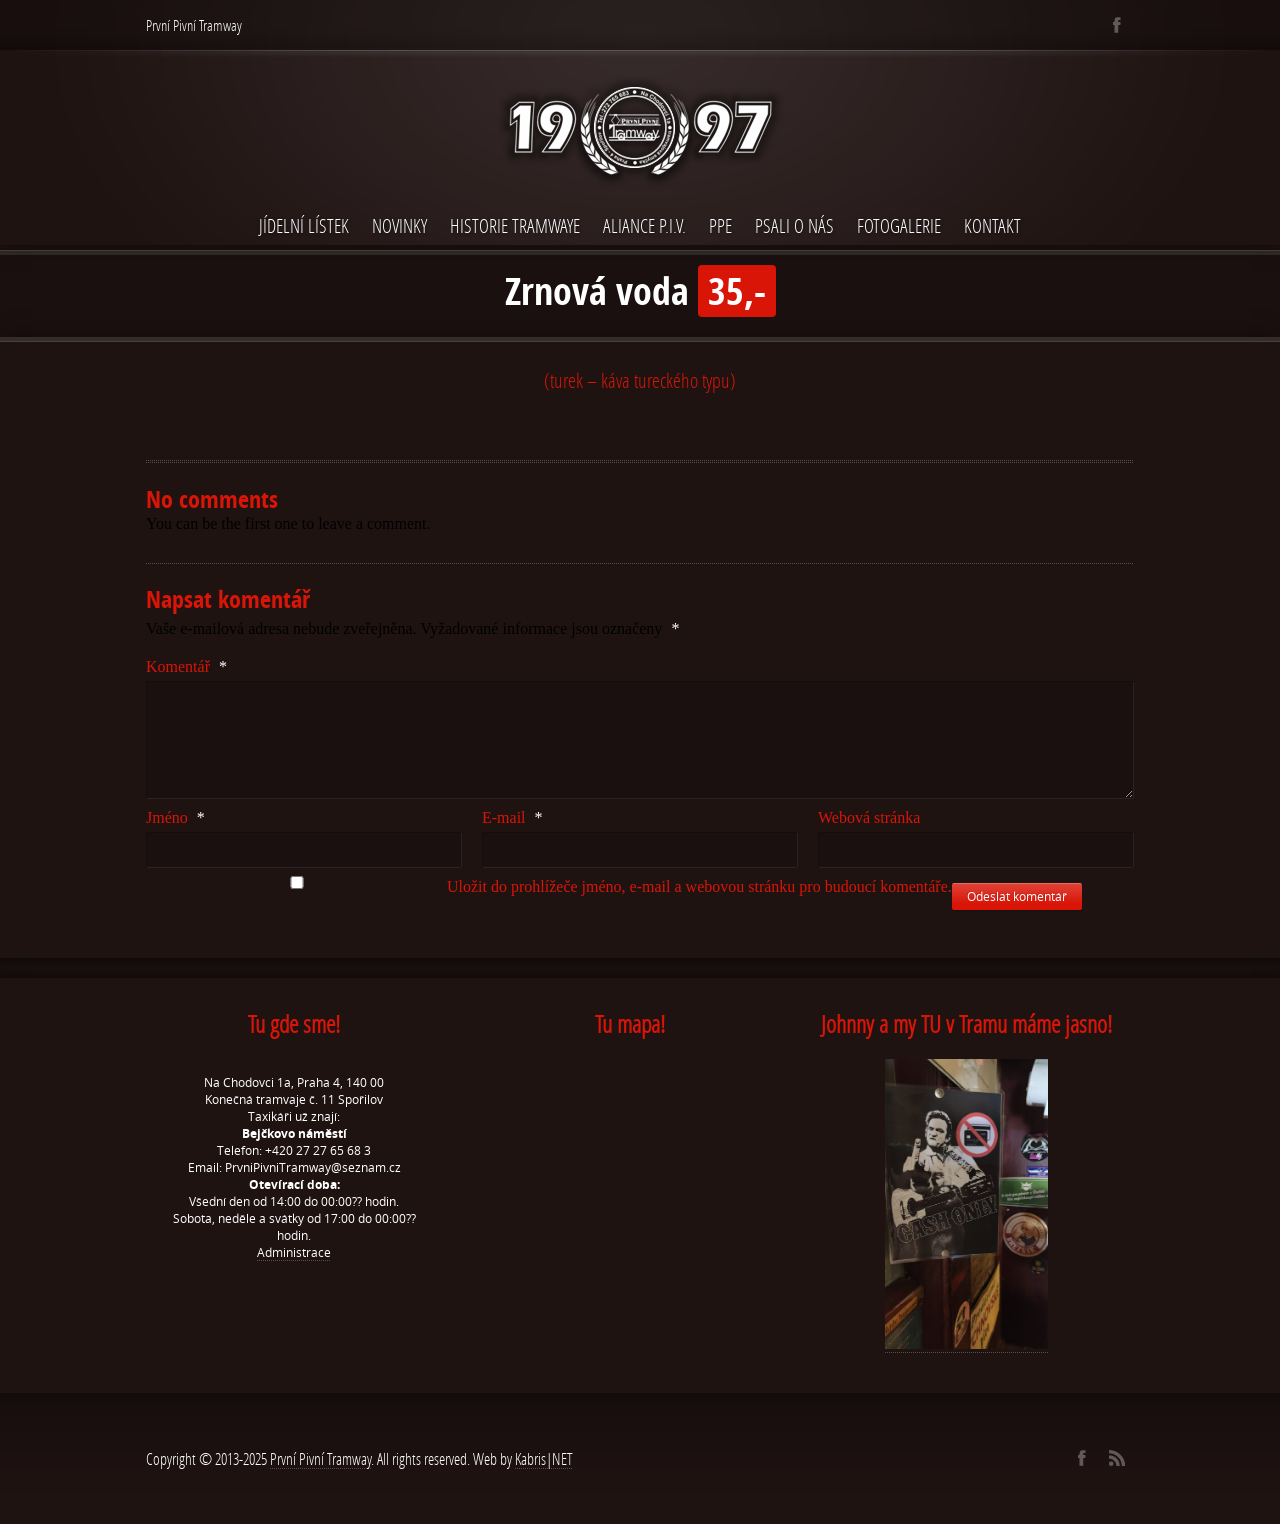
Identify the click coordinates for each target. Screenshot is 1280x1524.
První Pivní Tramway (320, 1458)
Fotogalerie (899, 225)
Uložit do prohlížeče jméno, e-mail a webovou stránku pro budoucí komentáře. (699, 886)
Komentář (186, 666)
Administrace (294, 1252)
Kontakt (992, 225)
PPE (720, 225)
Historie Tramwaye (515, 225)
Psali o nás (794, 225)
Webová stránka (869, 817)
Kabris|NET (544, 1458)
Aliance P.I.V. (644, 225)
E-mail (512, 817)
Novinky (399, 225)
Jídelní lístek (304, 225)
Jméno (175, 817)
